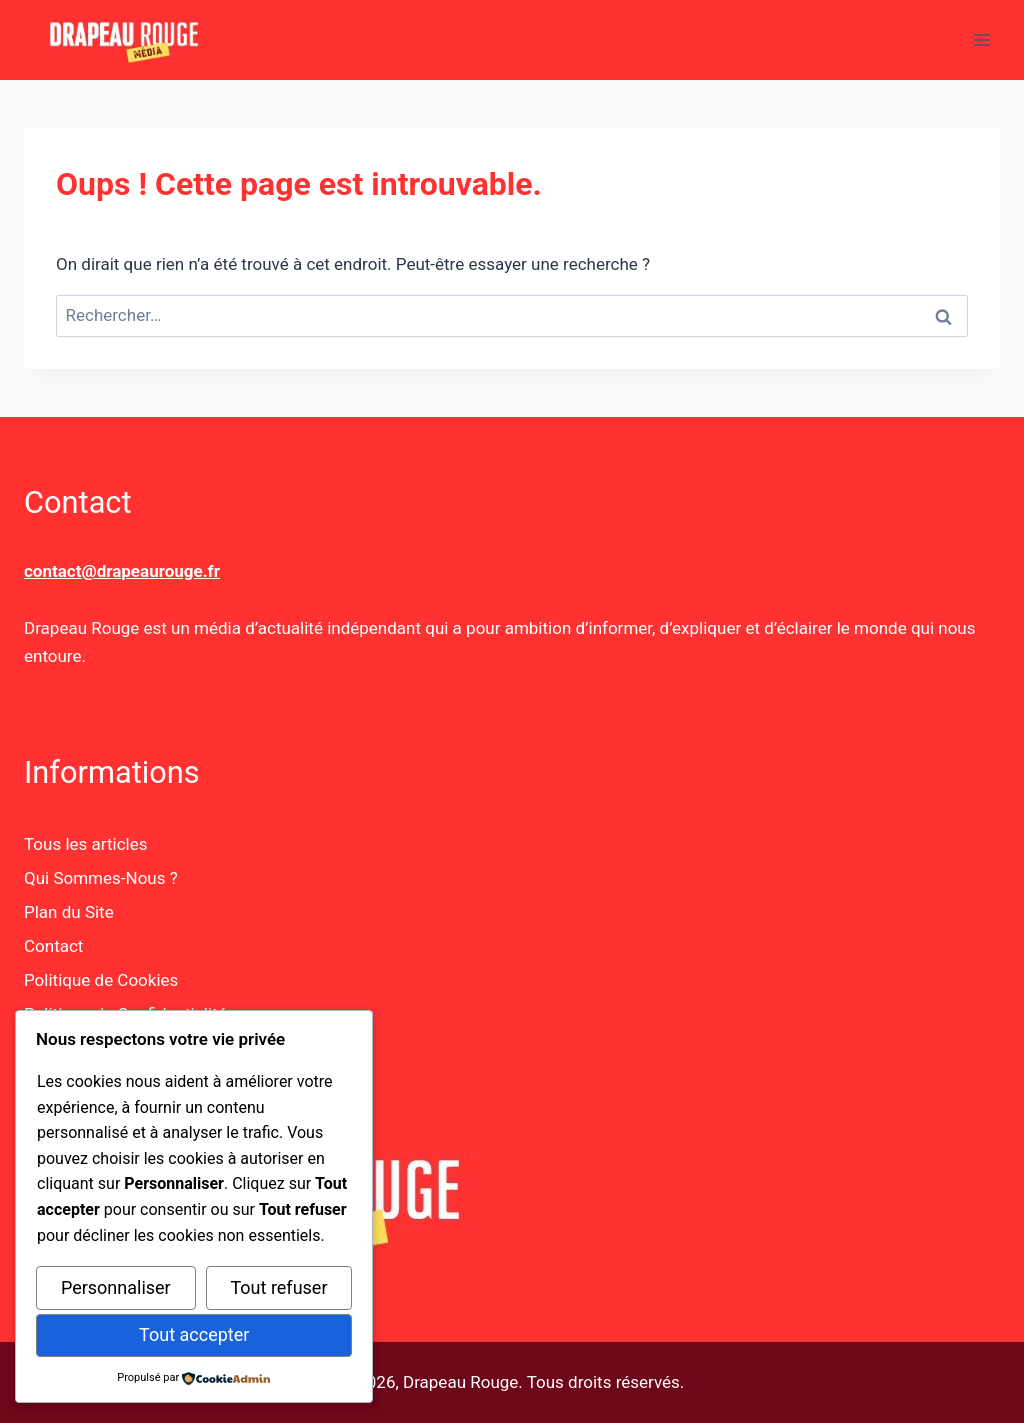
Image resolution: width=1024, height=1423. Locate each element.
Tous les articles (85, 844)
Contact (53, 946)
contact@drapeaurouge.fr (122, 571)
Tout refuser (278, 1287)
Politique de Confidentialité (125, 1014)
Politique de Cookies (101, 980)
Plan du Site (69, 912)
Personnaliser (116, 1287)
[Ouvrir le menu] (981, 39)
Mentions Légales (91, 1048)
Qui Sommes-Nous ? (101, 878)
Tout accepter (194, 1334)
